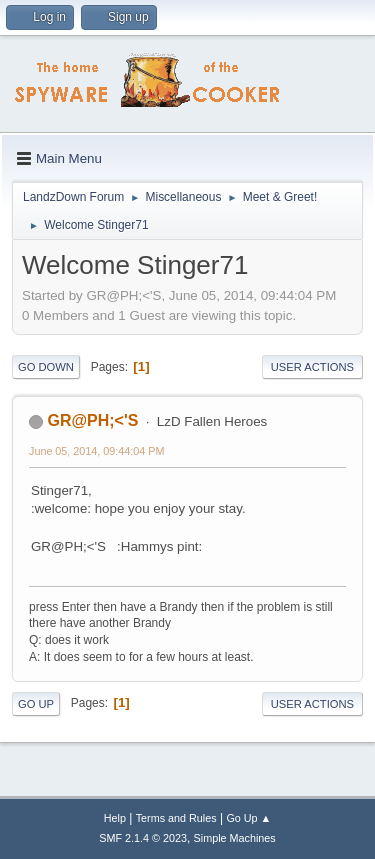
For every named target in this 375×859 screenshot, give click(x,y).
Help (115, 818)
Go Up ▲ (248, 818)
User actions (312, 367)
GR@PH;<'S (92, 420)
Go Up (36, 704)
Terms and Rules (176, 818)
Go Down (46, 367)
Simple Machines (235, 838)
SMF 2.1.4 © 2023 (143, 838)
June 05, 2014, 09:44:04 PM (96, 451)
